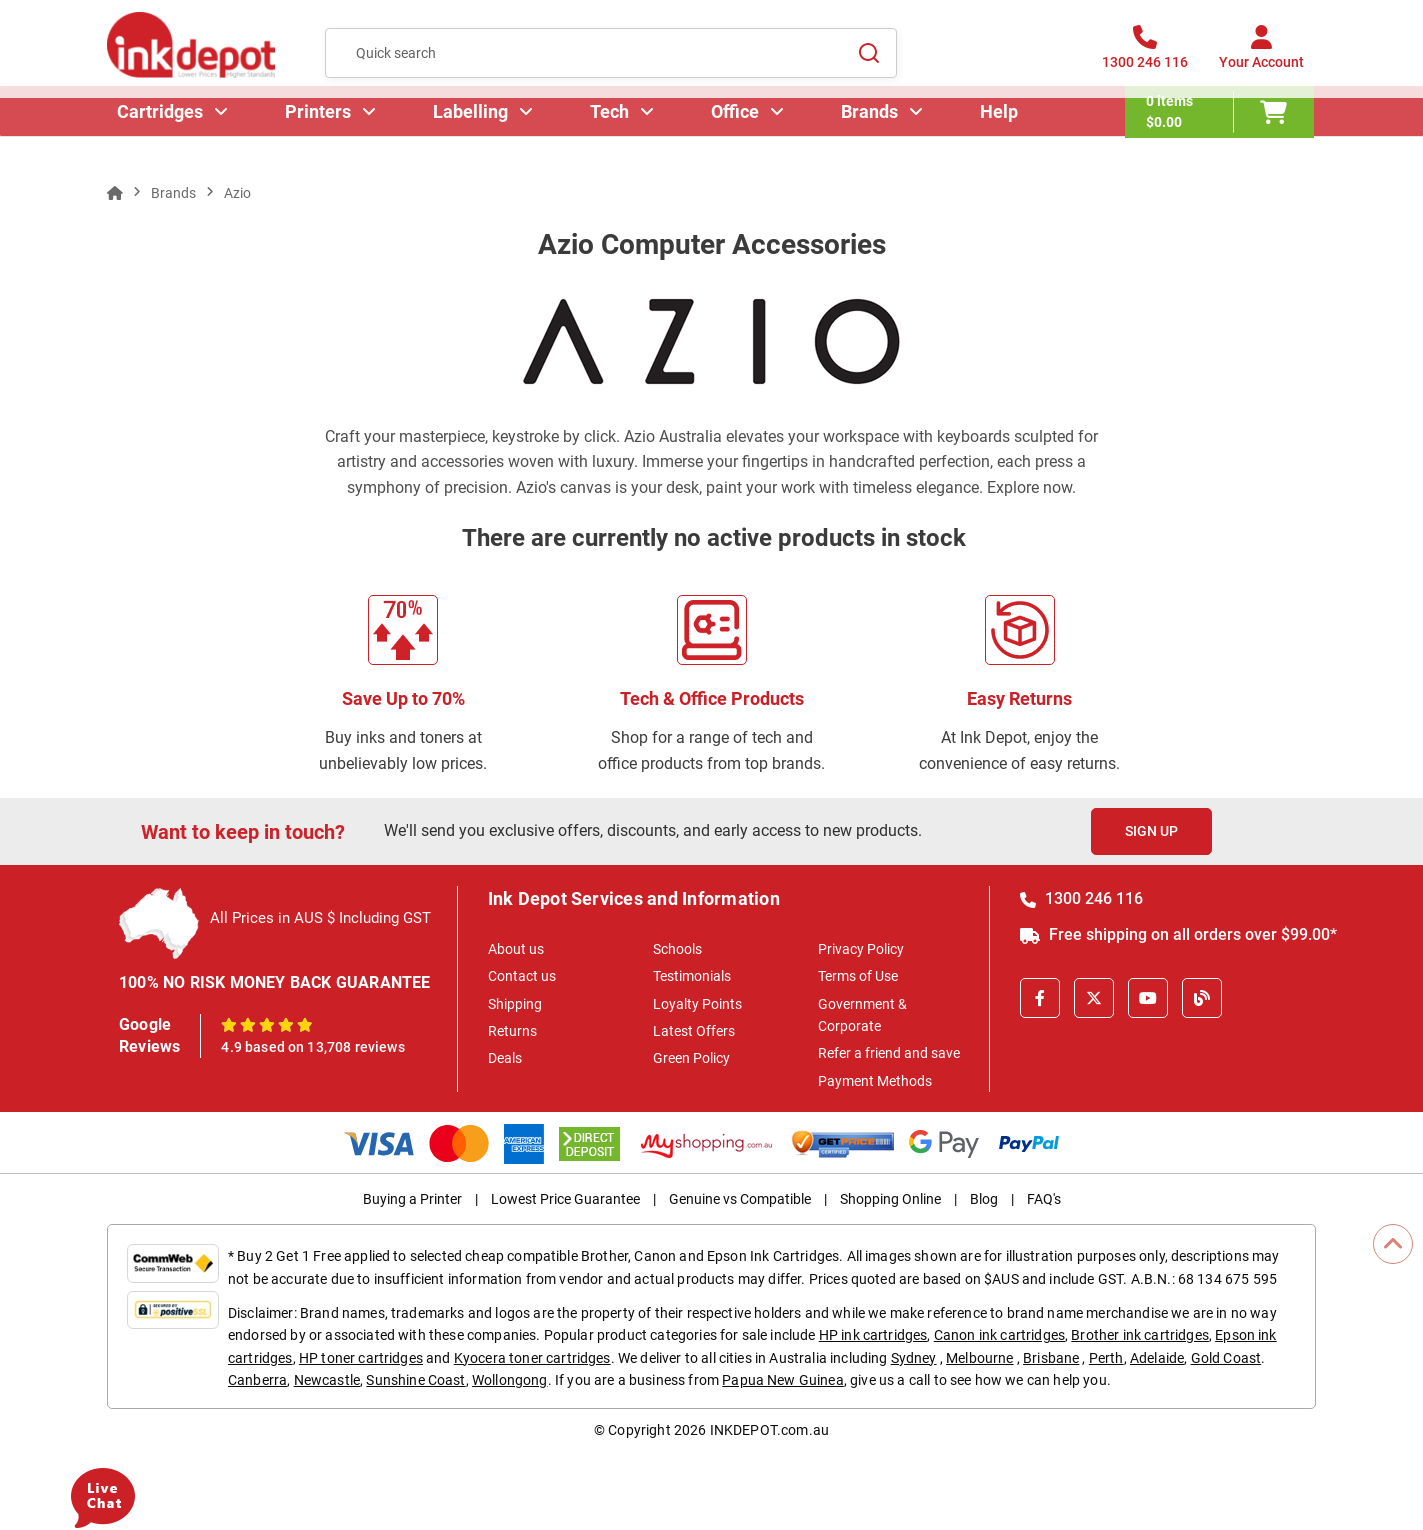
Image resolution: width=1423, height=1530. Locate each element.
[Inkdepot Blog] (1202, 998)
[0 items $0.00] (1221, 135)
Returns (512, 1031)
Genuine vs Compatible (740, 1199)
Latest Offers (694, 1031)
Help (1001, 134)
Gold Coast (1226, 1358)
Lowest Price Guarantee (565, 1199)
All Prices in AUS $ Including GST (320, 918)
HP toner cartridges (361, 1358)
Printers (320, 134)
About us (516, 949)
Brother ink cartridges (1140, 1335)
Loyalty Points (697, 1004)
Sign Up (1151, 831)
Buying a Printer (412, 1199)
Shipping (515, 1004)
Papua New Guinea (783, 1380)
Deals (505, 1058)
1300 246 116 (1081, 898)
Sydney (914, 1358)
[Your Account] (1261, 59)
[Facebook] (1040, 998)
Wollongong (510, 1380)
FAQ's (1044, 1199)
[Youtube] (1148, 998)
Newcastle (327, 1380)
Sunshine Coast (415, 1380)
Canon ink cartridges (999, 1335)
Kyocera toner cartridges (532, 1358)
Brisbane (1051, 1358)
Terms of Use (858, 976)
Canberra (257, 1380)
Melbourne (979, 1358)
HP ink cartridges (873, 1335)
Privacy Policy (861, 949)
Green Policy (691, 1058)
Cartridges (162, 134)
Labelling (472, 134)
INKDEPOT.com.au (769, 1430)
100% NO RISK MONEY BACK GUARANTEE (275, 982)
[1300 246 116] (1145, 59)
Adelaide (1157, 1358)
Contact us (522, 976)
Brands (871, 134)
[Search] (870, 59)
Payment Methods (875, 1081)
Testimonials (692, 976)
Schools (677, 949)
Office (737, 134)
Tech (611, 134)
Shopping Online (890, 1199)
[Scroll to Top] (1393, 1244)
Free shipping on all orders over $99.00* (1178, 934)
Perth (1106, 1358)
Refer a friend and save (889, 1053)
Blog (984, 1199)
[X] (1094, 998)
